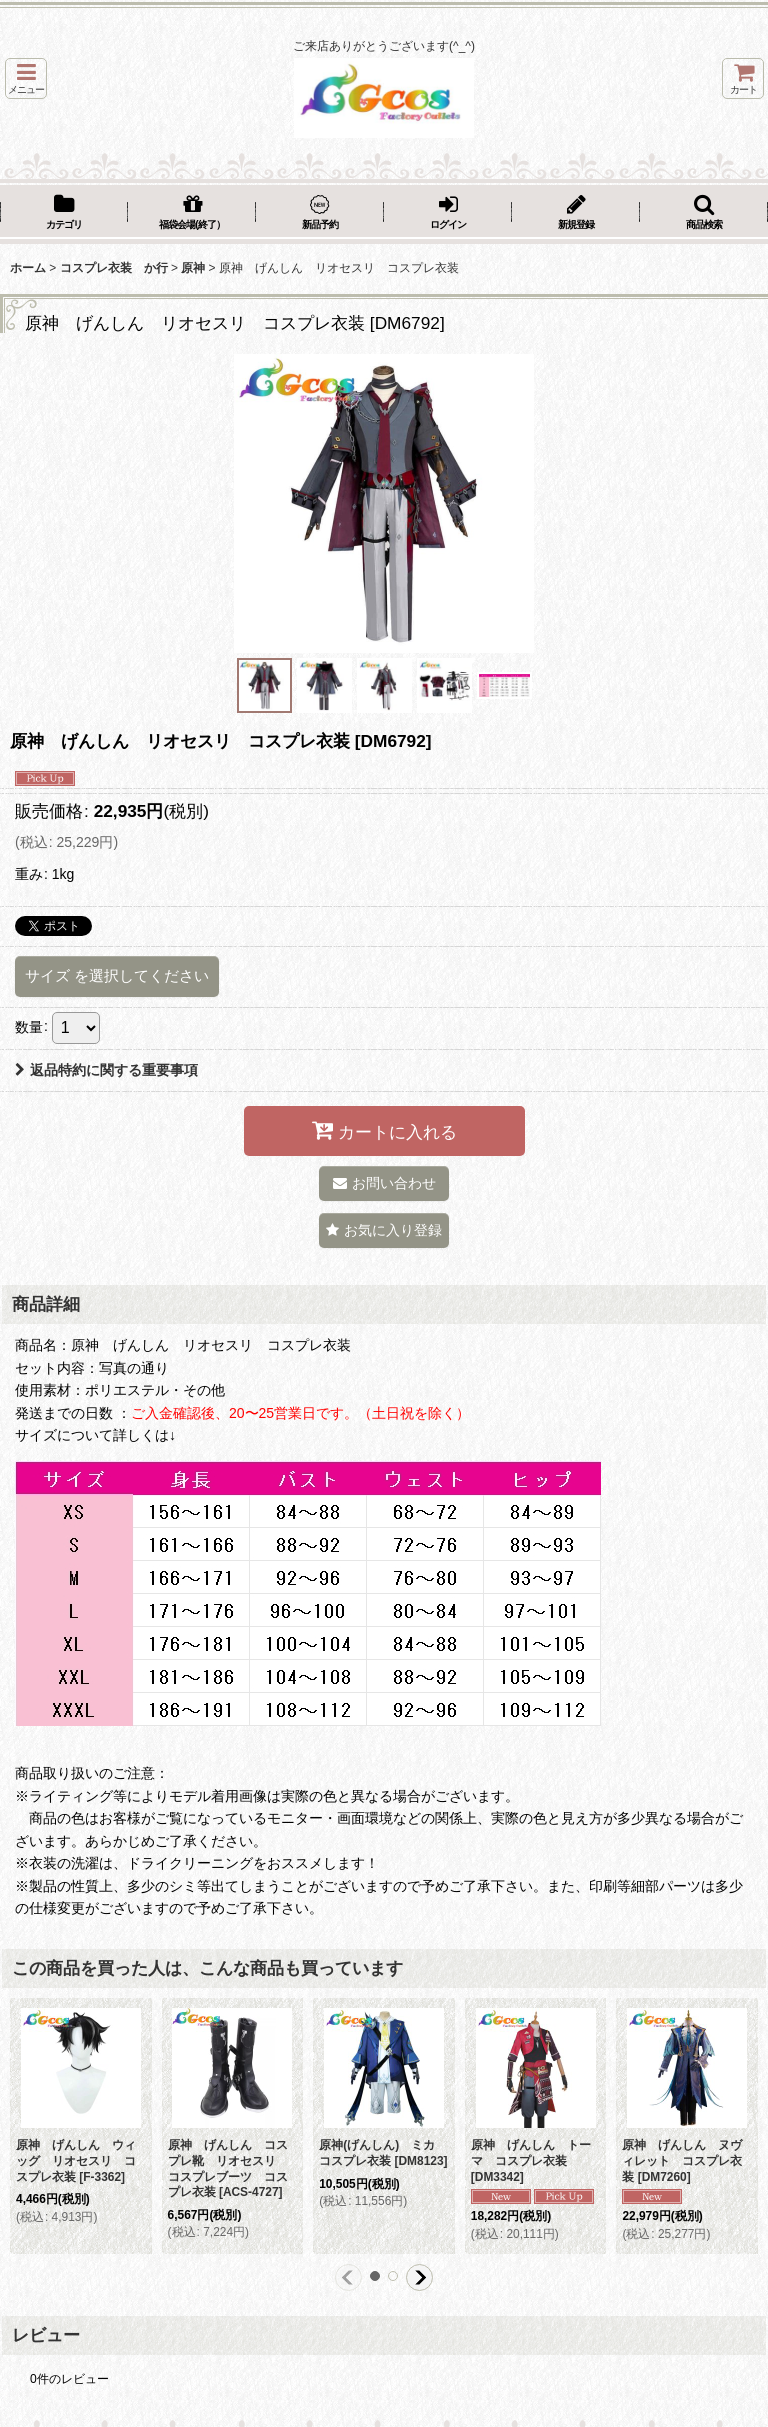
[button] (26, 78)
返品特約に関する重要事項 (106, 1070)
